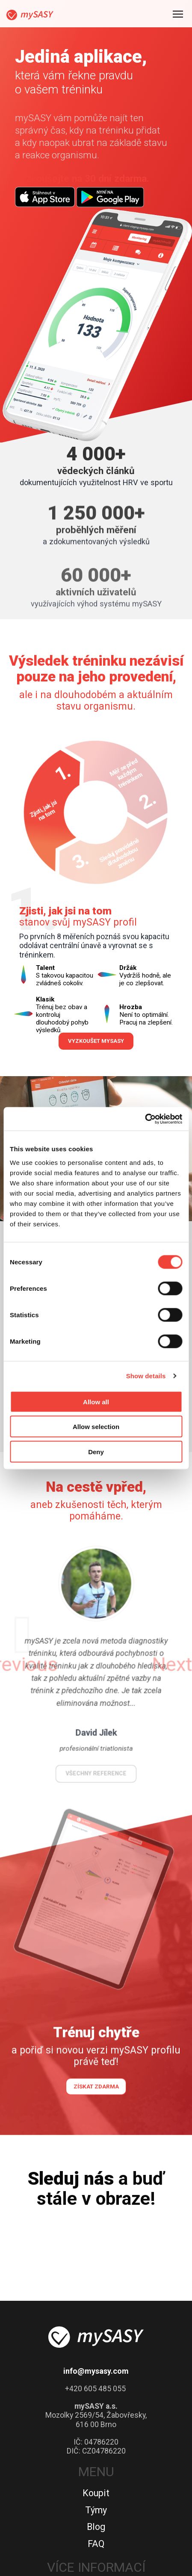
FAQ (96, 2353)
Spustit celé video (96, 985)
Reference (96, 2466)
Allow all (96, 1401)
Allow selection (96, 1426)
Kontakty (96, 2482)
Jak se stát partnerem (96, 2398)
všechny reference (96, 1539)
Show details (146, 1376)
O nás (96, 2432)
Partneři (96, 2415)
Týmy (96, 2319)
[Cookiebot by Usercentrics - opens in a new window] (144, 1118)
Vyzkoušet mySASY (96, 834)
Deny (96, 1451)
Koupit (96, 2303)
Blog (96, 2336)
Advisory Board (96, 2449)
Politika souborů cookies (96, 2499)
